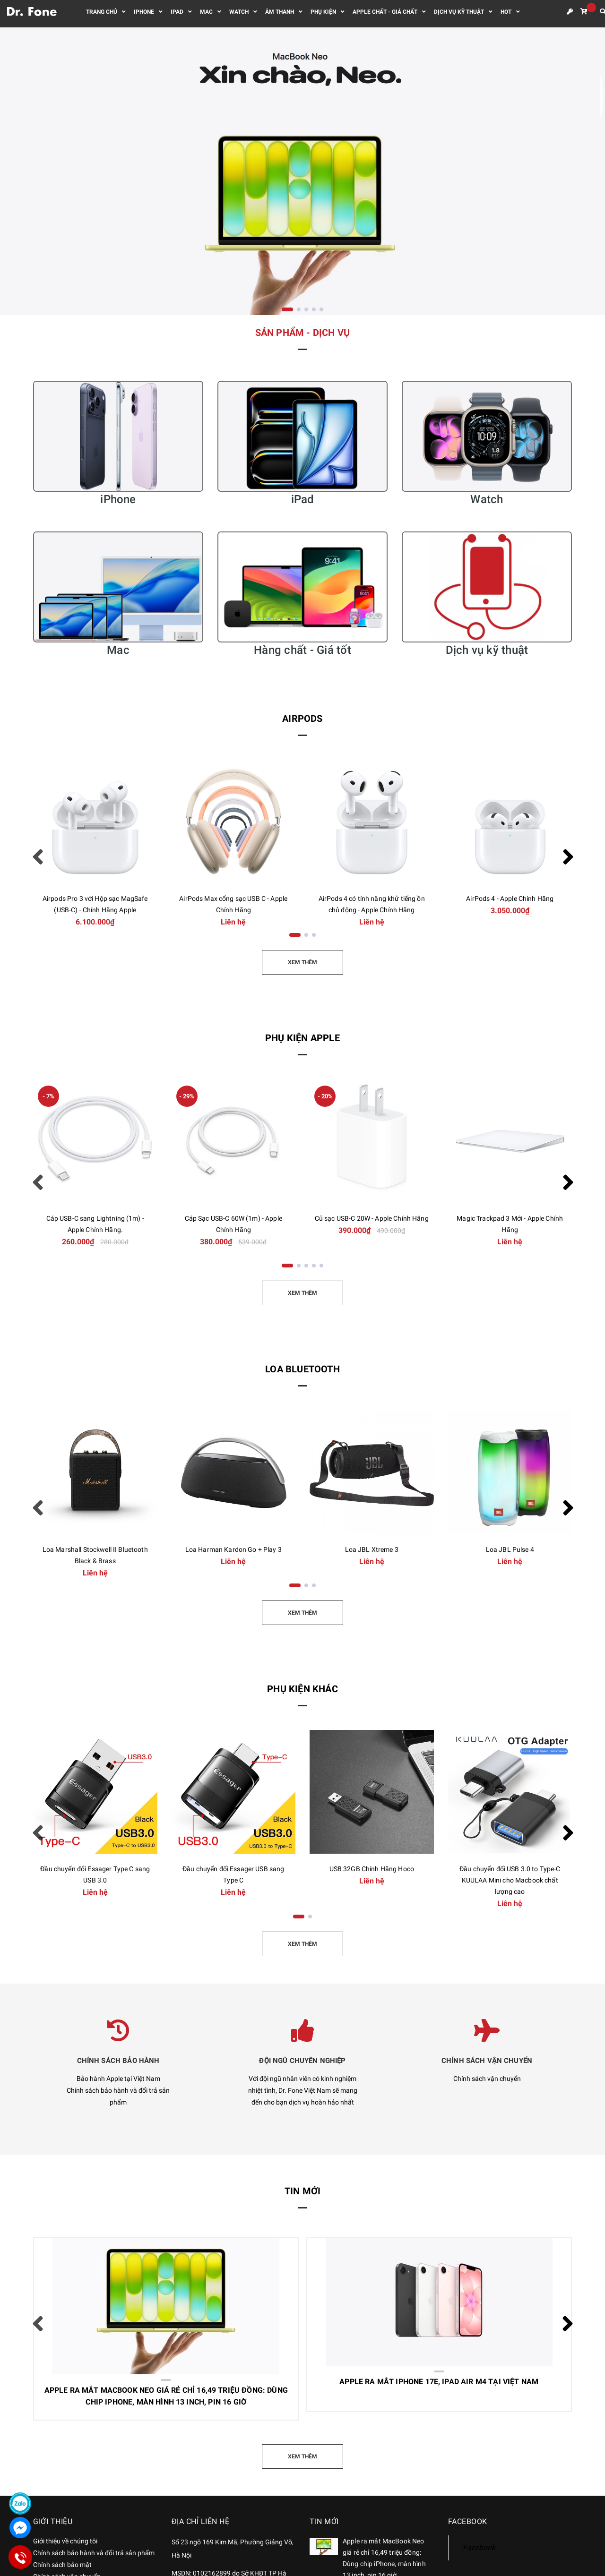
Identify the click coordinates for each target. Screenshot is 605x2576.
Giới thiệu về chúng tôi (65, 2541)
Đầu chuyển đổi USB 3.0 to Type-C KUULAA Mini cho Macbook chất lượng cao (509, 1880)
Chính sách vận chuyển (487, 2078)
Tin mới (302, 2191)
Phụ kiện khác (302, 1689)
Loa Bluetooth (302, 1369)
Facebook (479, 2547)
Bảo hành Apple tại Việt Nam (118, 2078)
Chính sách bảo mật (62, 2564)
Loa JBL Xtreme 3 (371, 1549)
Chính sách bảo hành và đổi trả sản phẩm (94, 2553)
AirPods (302, 718)
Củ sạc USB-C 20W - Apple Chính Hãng (372, 1218)
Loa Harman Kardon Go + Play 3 (233, 1549)
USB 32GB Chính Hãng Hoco (371, 1869)
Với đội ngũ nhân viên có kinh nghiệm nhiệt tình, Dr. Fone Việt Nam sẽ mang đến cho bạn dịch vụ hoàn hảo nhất (302, 2090)
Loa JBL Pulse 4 (510, 1549)
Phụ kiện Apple (302, 1038)
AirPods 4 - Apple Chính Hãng (509, 898)
